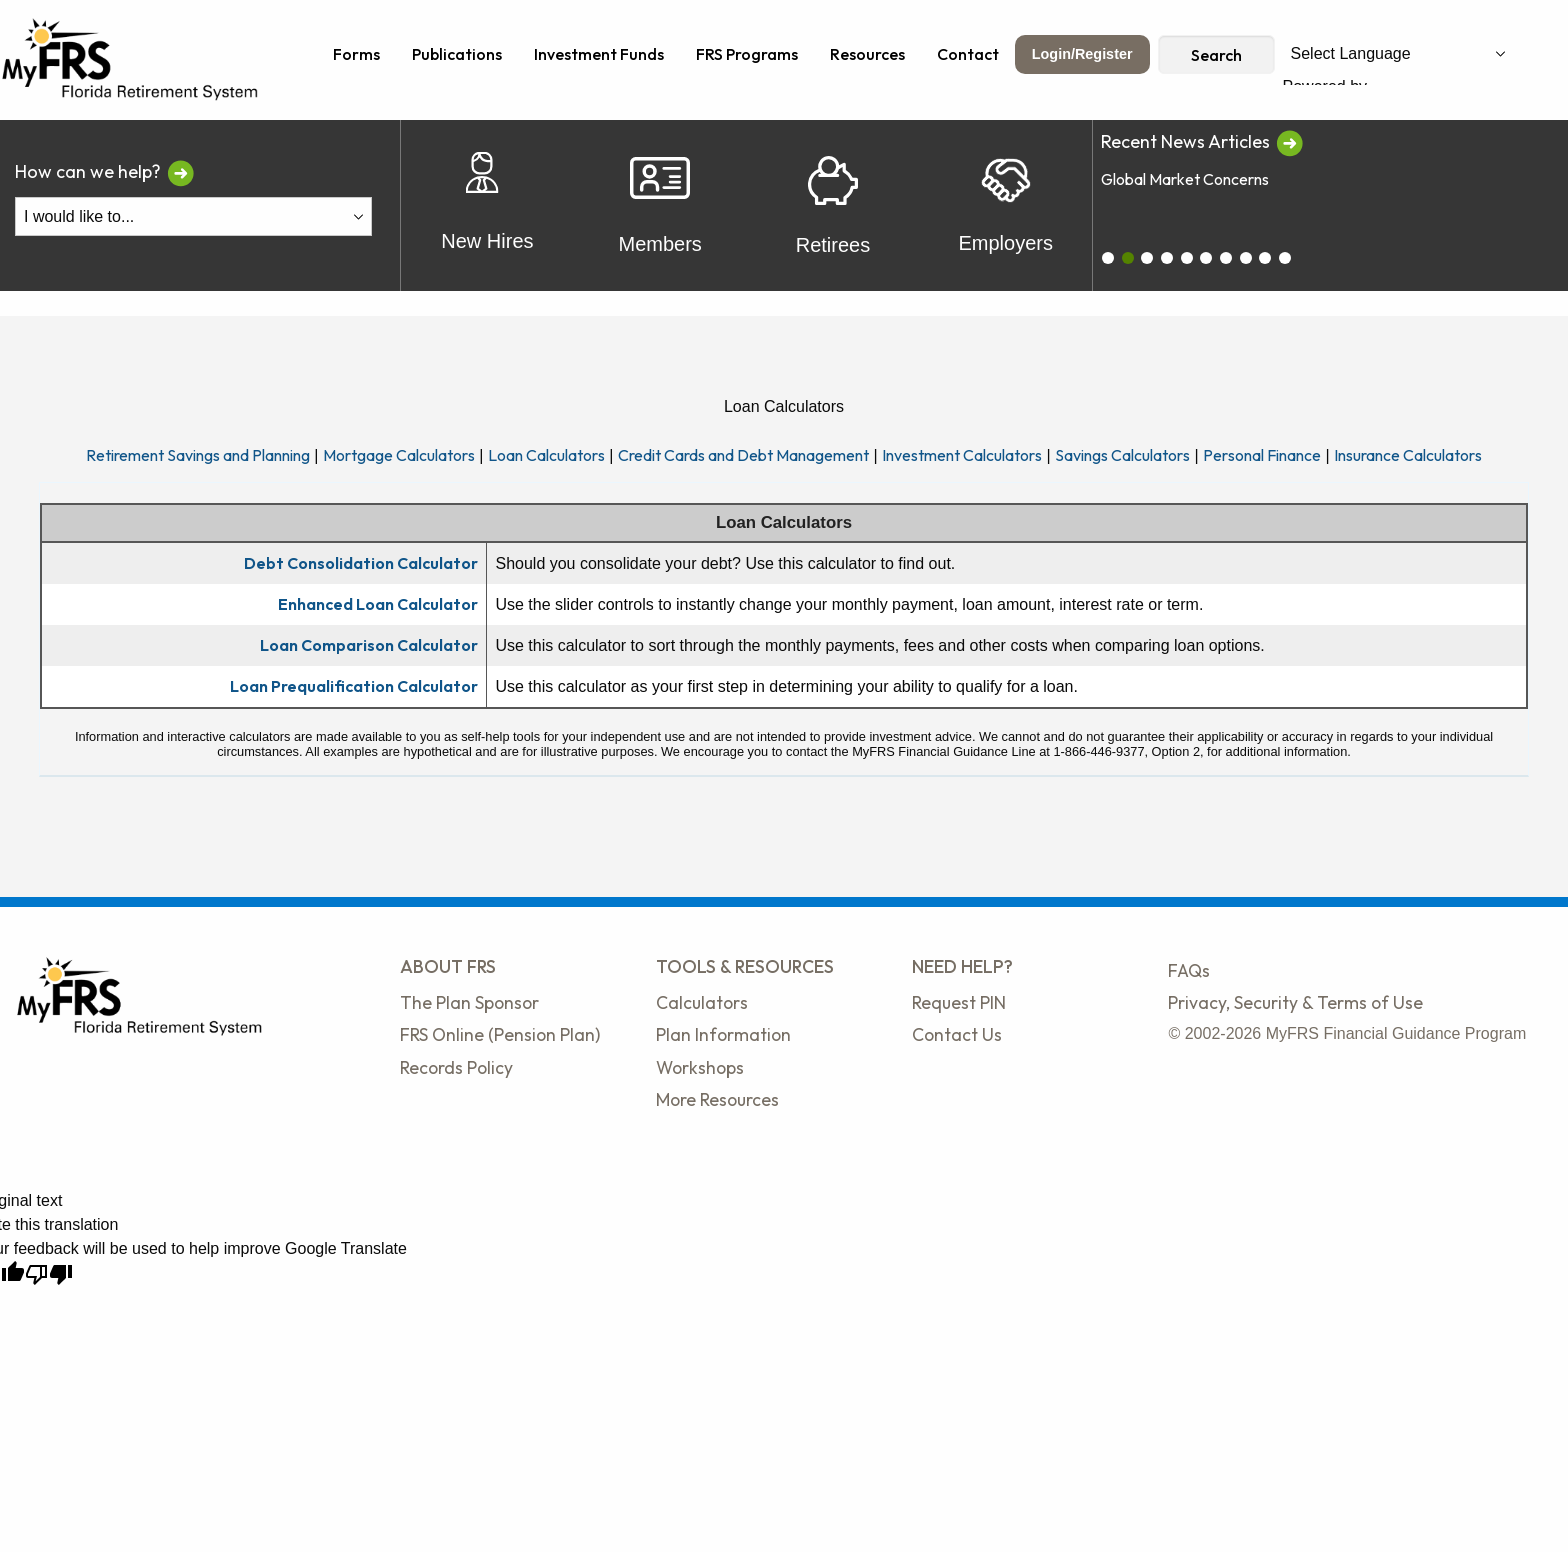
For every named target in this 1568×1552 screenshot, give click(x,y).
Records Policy (456, 1067)
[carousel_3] (1167, 258)
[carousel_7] (1246, 258)
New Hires (487, 205)
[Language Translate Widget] (1398, 54)
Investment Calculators (962, 455)
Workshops (700, 1067)
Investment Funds (599, 54)
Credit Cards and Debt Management (743, 455)
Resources (867, 54)
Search (1216, 55)
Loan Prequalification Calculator (354, 686)
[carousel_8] (1265, 258)
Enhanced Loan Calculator (378, 604)
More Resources (717, 1099)
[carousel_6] (1226, 258)
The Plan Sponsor (469, 1002)
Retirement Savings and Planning (198, 455)
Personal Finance (1262, 455)
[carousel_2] (1147, 258)
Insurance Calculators (1408, 455)
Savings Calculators (1122, 455)
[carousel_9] (1285, 258)
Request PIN (959, 1002)
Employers (1005, 206)
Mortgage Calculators (399, 455)
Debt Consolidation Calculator (361, 563)
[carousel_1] (1128, 258)
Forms (356, 54)
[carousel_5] (1206, 258)
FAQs (1189, 970)
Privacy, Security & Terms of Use (1295, 1002)
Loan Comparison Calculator (369, 645)
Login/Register (1082, 54)
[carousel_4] (1187, 258)
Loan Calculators (546, 455)
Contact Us (957, 1034)
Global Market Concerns (1185, 179)
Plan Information (723, 1034)
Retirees (833, 206)
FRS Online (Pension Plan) (500, 1034)
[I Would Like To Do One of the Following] (193, 216)
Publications (457, 54)
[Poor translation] (49, 1274)
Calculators (702, 1002)
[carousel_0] (1108, 258)
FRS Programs (747, 54)
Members (659, 205)
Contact (968, 54)
